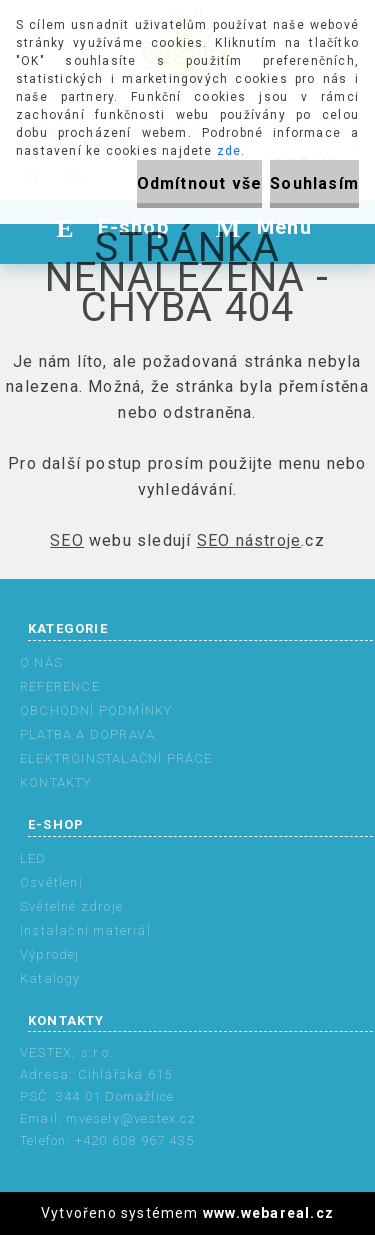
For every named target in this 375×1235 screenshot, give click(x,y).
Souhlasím (314, 183)
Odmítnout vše (200, 183)
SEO (67, 540)
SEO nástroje (249, 540)
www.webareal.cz (268, 1213)
